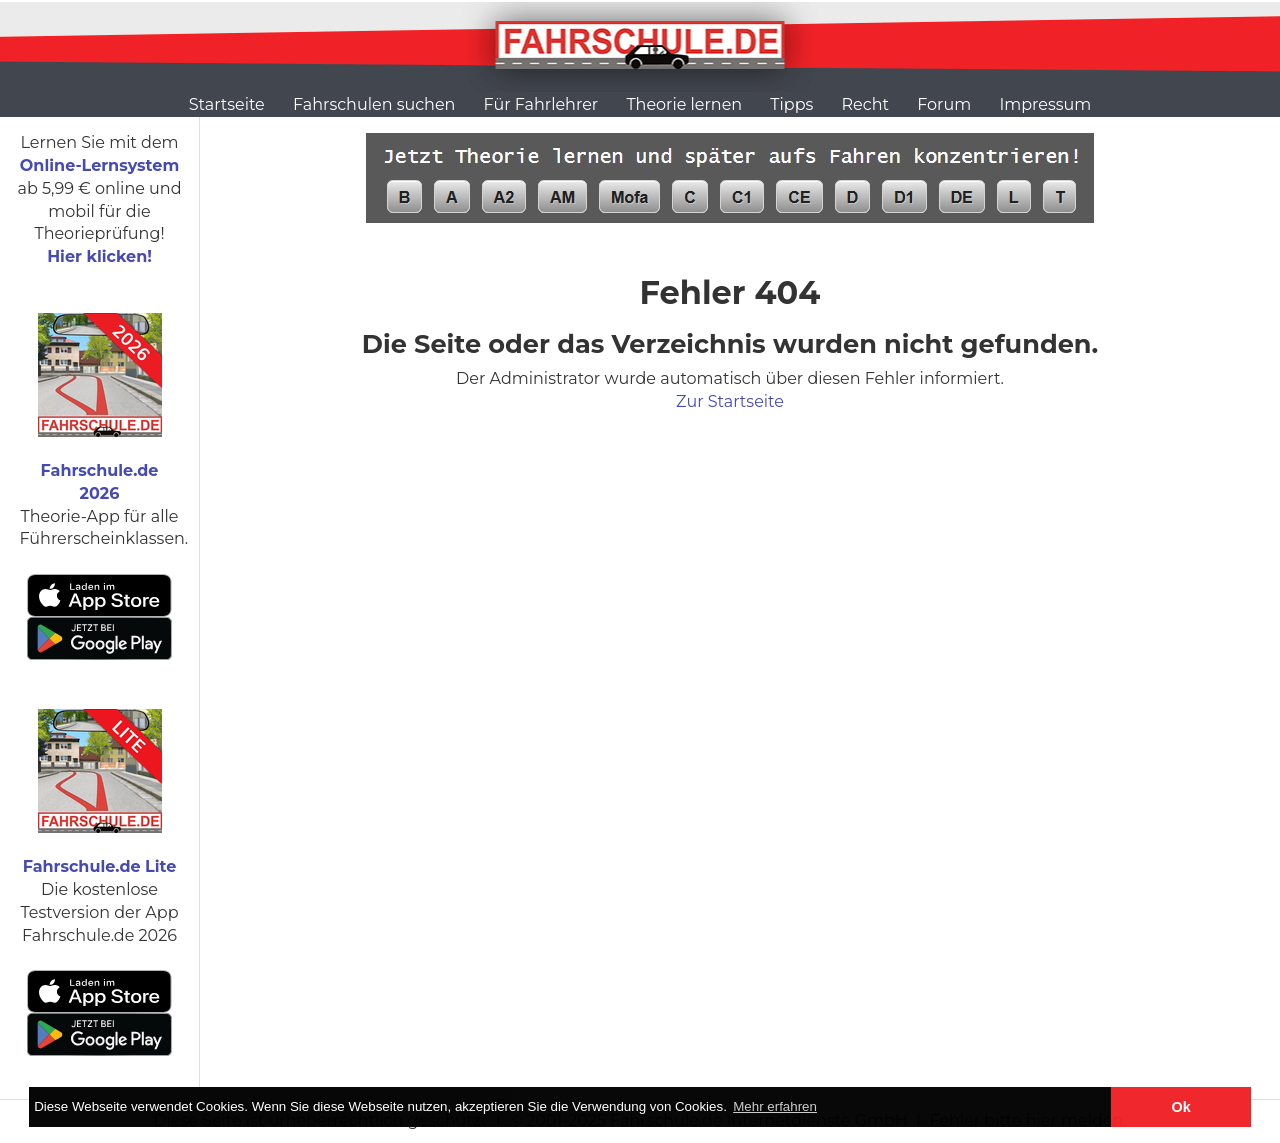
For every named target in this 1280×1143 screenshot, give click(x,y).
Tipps (791, 104)
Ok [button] (1181, 1107)
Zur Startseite (730, 401)
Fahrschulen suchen (374, 104)
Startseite (227, 104)
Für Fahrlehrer (541, 104)
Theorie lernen (684, 104)
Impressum (1045, 104)
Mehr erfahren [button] (775, 1106)
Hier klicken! (99, 256)
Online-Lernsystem (99, 165)
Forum (944, 104)
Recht (865, 104)
